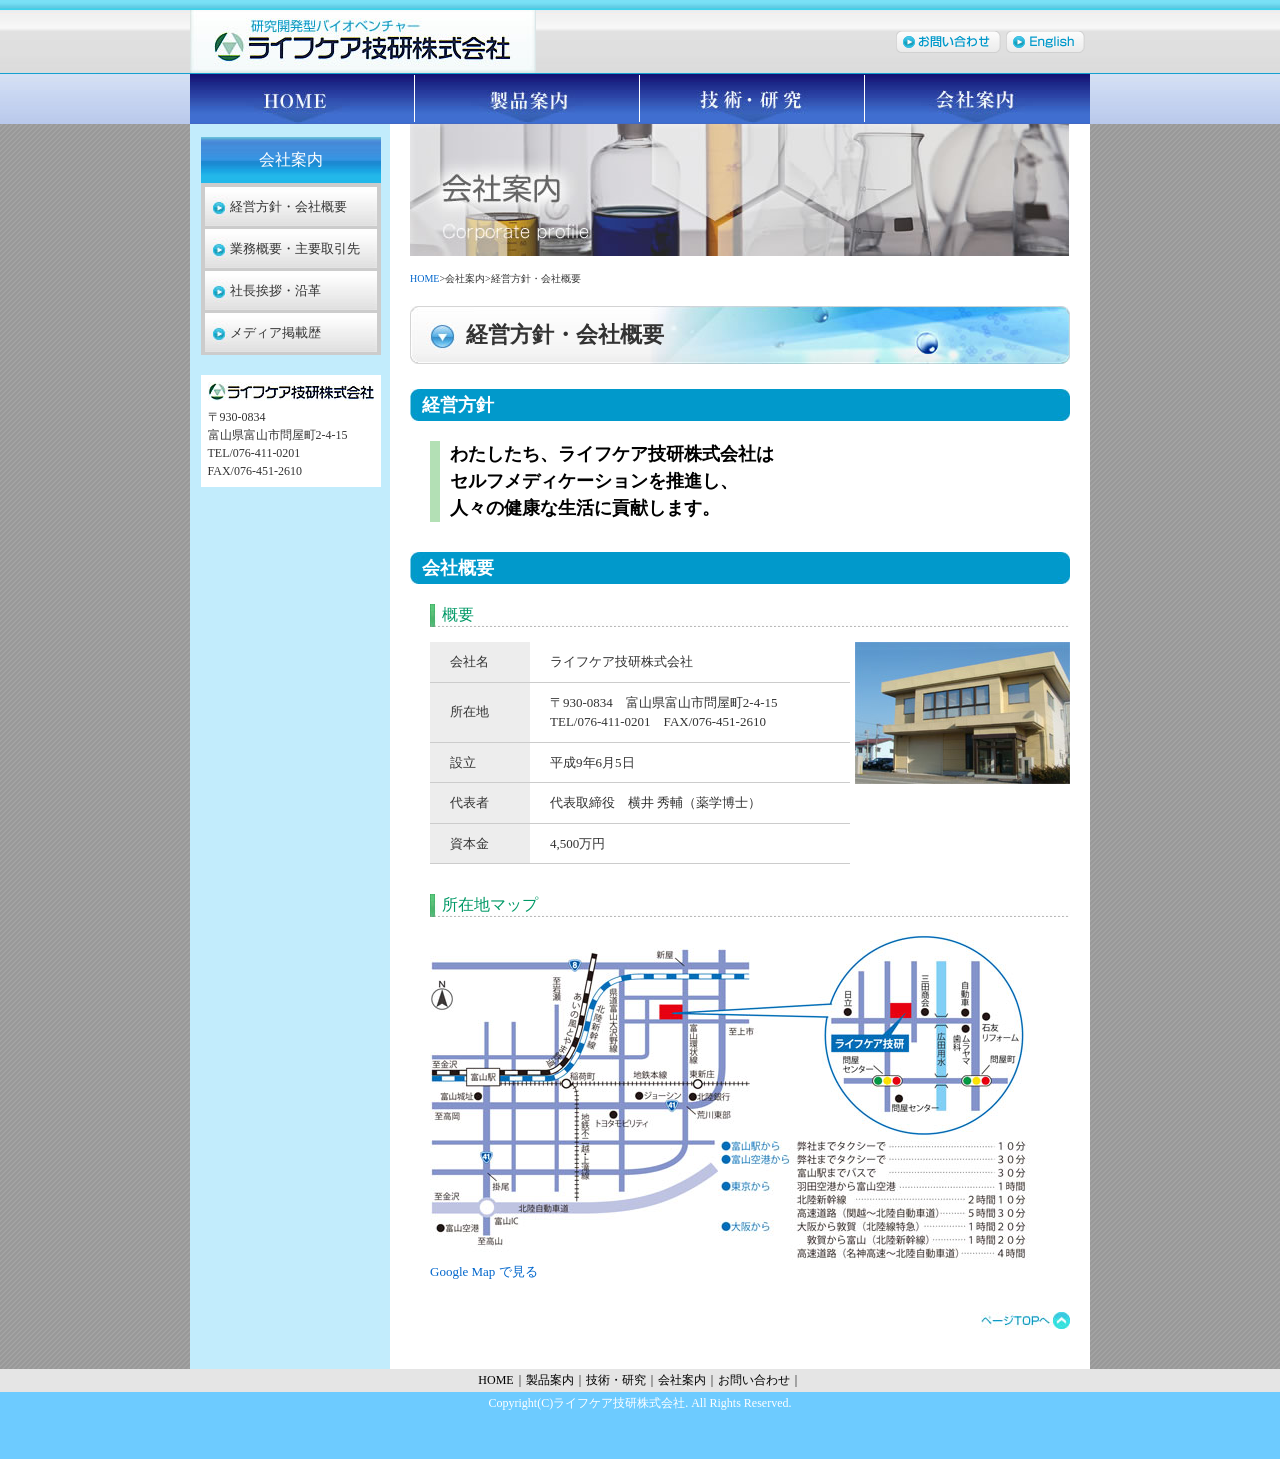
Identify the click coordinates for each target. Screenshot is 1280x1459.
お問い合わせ (754, 1380)
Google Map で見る (484, 1271)
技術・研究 (752, 99)
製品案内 (527, 99)
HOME (302, 99)
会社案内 (977, 99)
